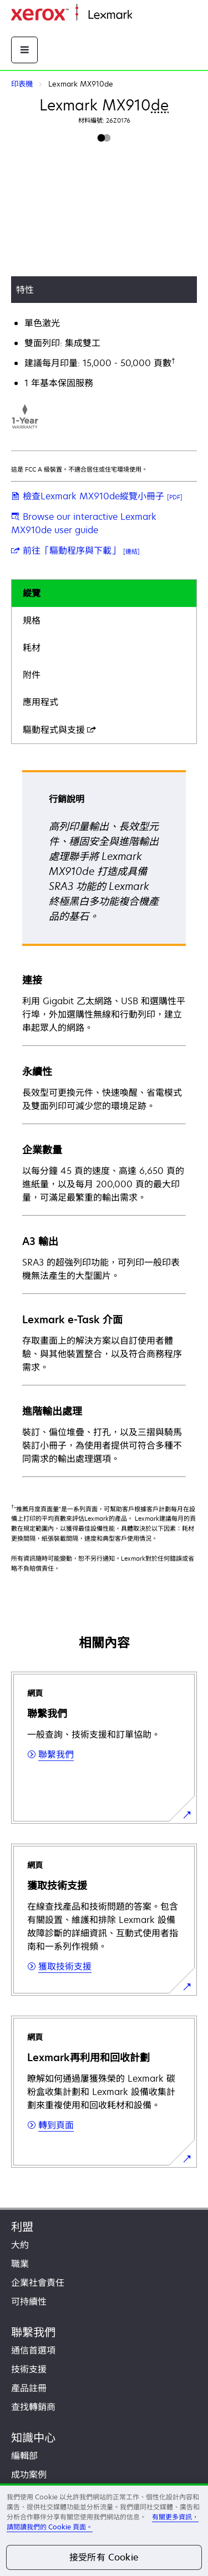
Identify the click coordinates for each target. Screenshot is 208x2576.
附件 (31, 675)
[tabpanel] (104, 1123)
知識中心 (33, 2437)
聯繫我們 (33, 2332)
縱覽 (31, 593)
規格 (31, 620)
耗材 (31, 647)
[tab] (104, 593)
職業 (20, 2264)
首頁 (140, 15)
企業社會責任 (37, 2282)
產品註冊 (29, 2388)
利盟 (22, 2226)
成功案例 (29, 2474)
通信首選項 (33, 2350)
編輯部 (24, 2456)
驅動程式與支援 (59, 729)
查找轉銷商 (33, 2407)
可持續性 (29, 2301)
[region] (104, 2529)
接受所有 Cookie (104, 2557)
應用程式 (40, 702)
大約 (20, 2245)
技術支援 (29, 2369)
